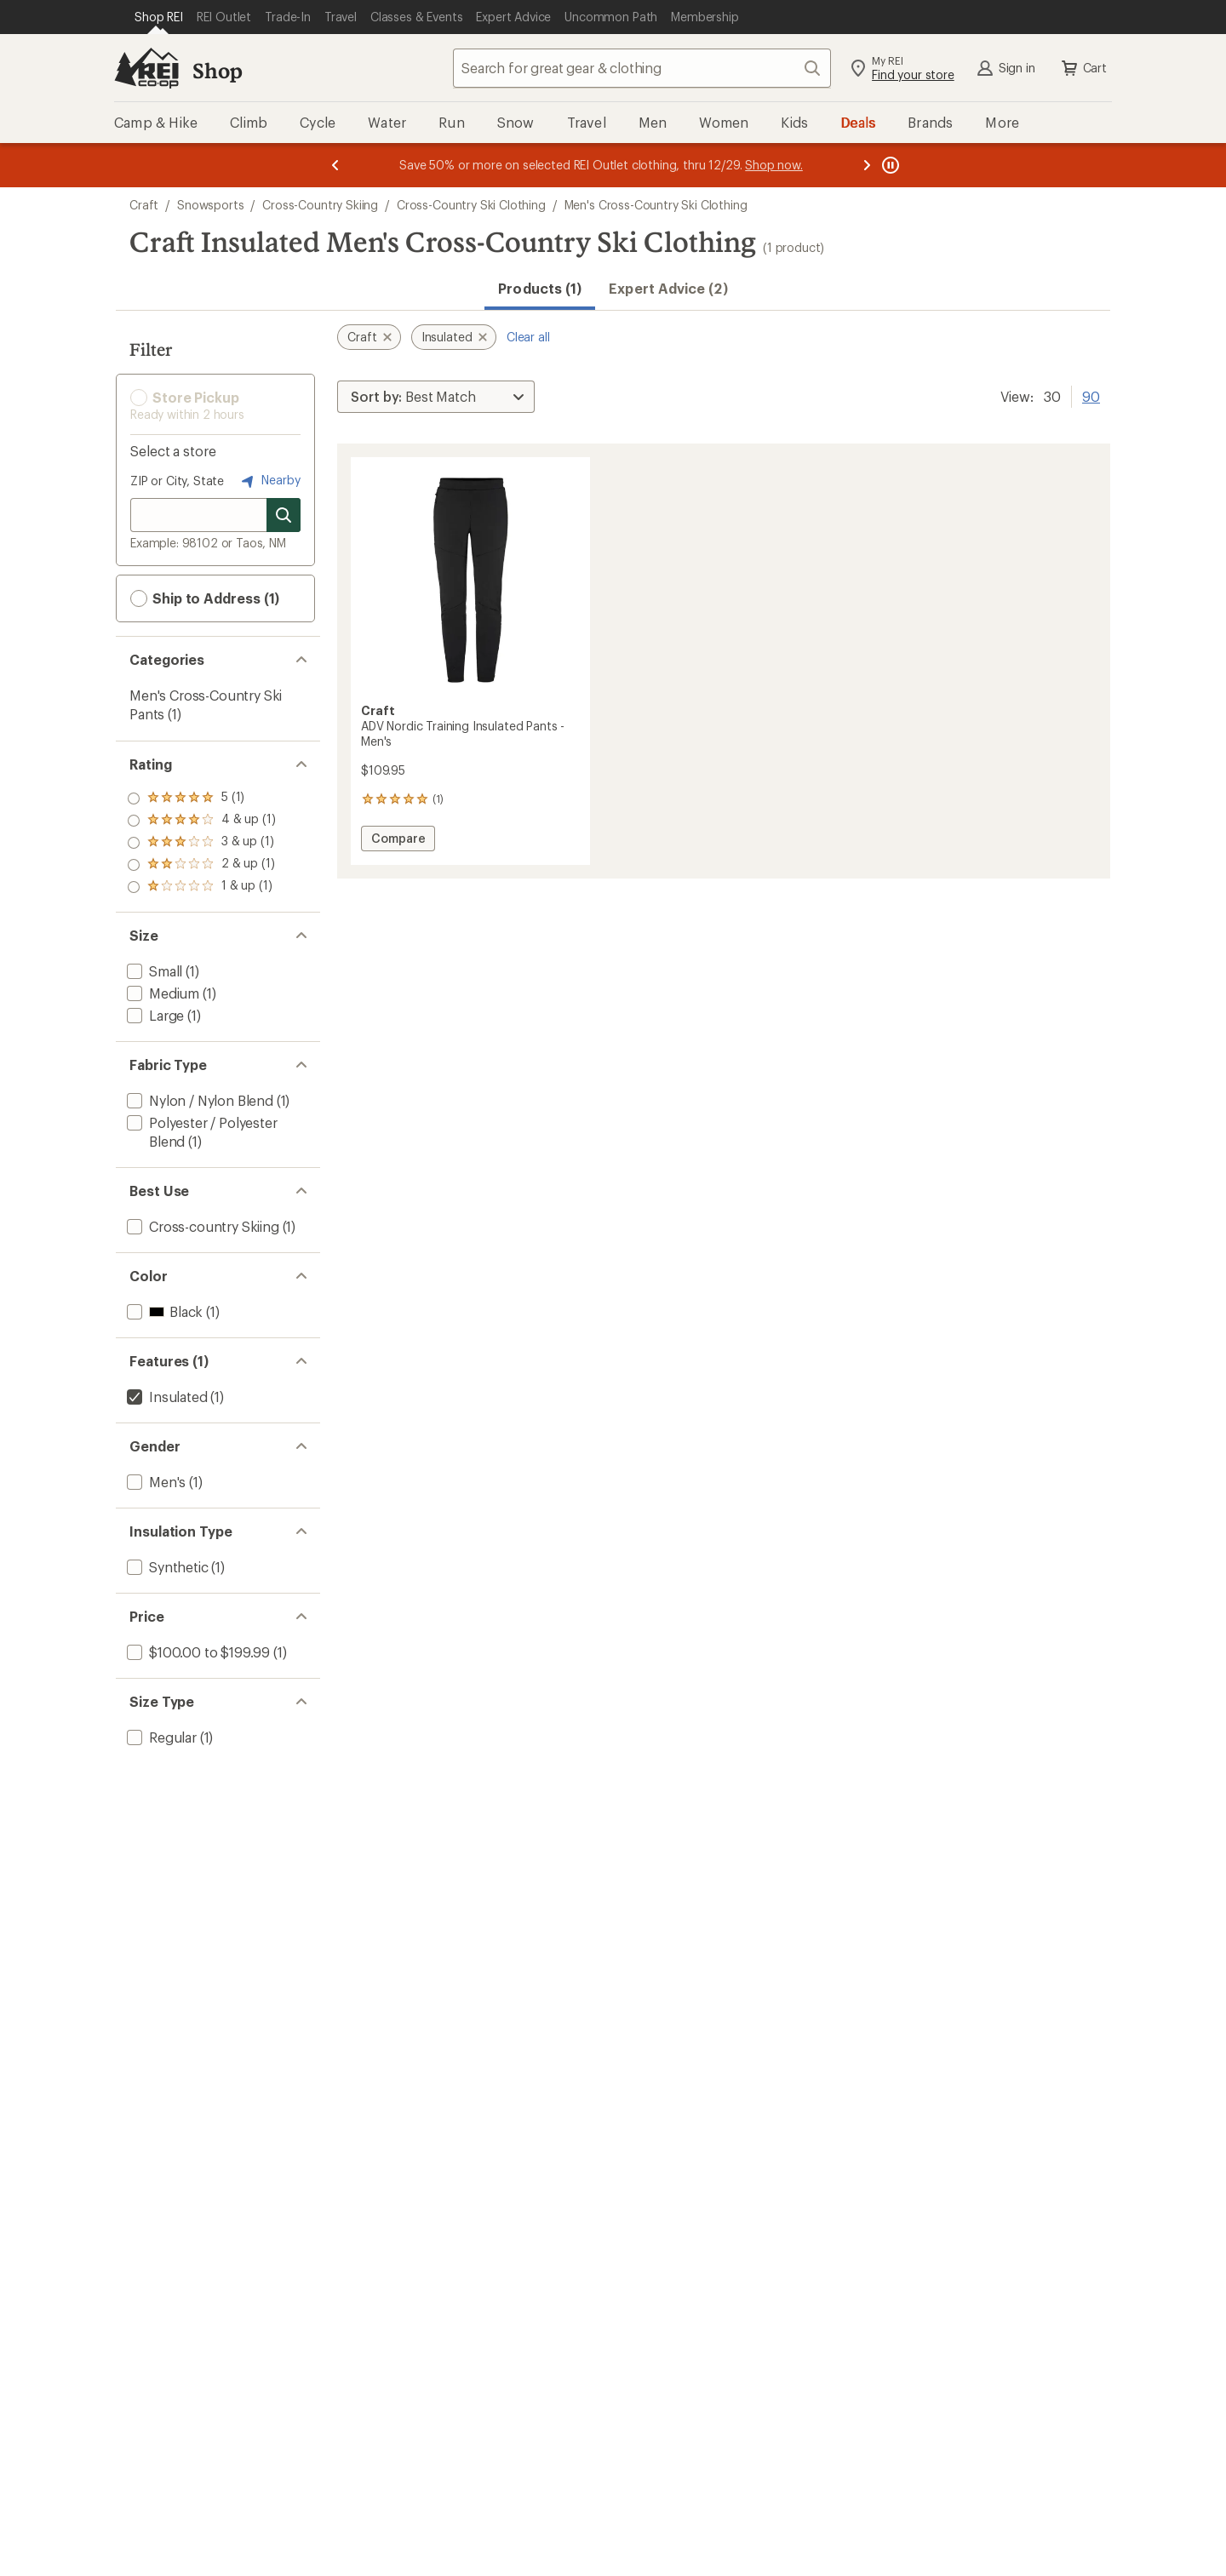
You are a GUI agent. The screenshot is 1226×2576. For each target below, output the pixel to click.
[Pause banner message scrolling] (889, 165)
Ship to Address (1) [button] (204, 598)
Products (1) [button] (539, 288)
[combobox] (642, 68)
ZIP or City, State (177, 480)
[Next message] (866, 165)
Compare (398, 840)
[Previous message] (335, 165)
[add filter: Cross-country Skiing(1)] (201, 1226)
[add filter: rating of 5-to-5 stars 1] (201, 798)
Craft (143, 204)
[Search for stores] (283, 515)
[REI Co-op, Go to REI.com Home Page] (146, 68)
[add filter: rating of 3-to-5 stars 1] (201, 843)
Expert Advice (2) (668, 288)
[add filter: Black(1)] (163, 1311)
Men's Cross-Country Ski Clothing (656, 204)
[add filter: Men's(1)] (154, 1482)
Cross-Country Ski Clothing (471, 204)
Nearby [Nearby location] (269, 481)
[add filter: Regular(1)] (160, 1737)
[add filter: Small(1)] (152, 971)
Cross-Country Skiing (320, 204)
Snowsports (210, 204)
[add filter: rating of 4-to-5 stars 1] (201, 821)
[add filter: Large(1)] (153, 1015)
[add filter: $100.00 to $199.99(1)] (196, 1652)
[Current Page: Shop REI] (159, 17)
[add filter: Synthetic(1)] (166, 1567)
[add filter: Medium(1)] (161, 993)
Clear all (528, 336)
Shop (217, 70)
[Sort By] (436, 397)
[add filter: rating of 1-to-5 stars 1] (201, 887)
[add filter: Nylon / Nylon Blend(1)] (198, 1100)
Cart (1083, 68)
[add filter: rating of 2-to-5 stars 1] (201, 865)
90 (1091, 395)
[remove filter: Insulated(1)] (165, 1396)
